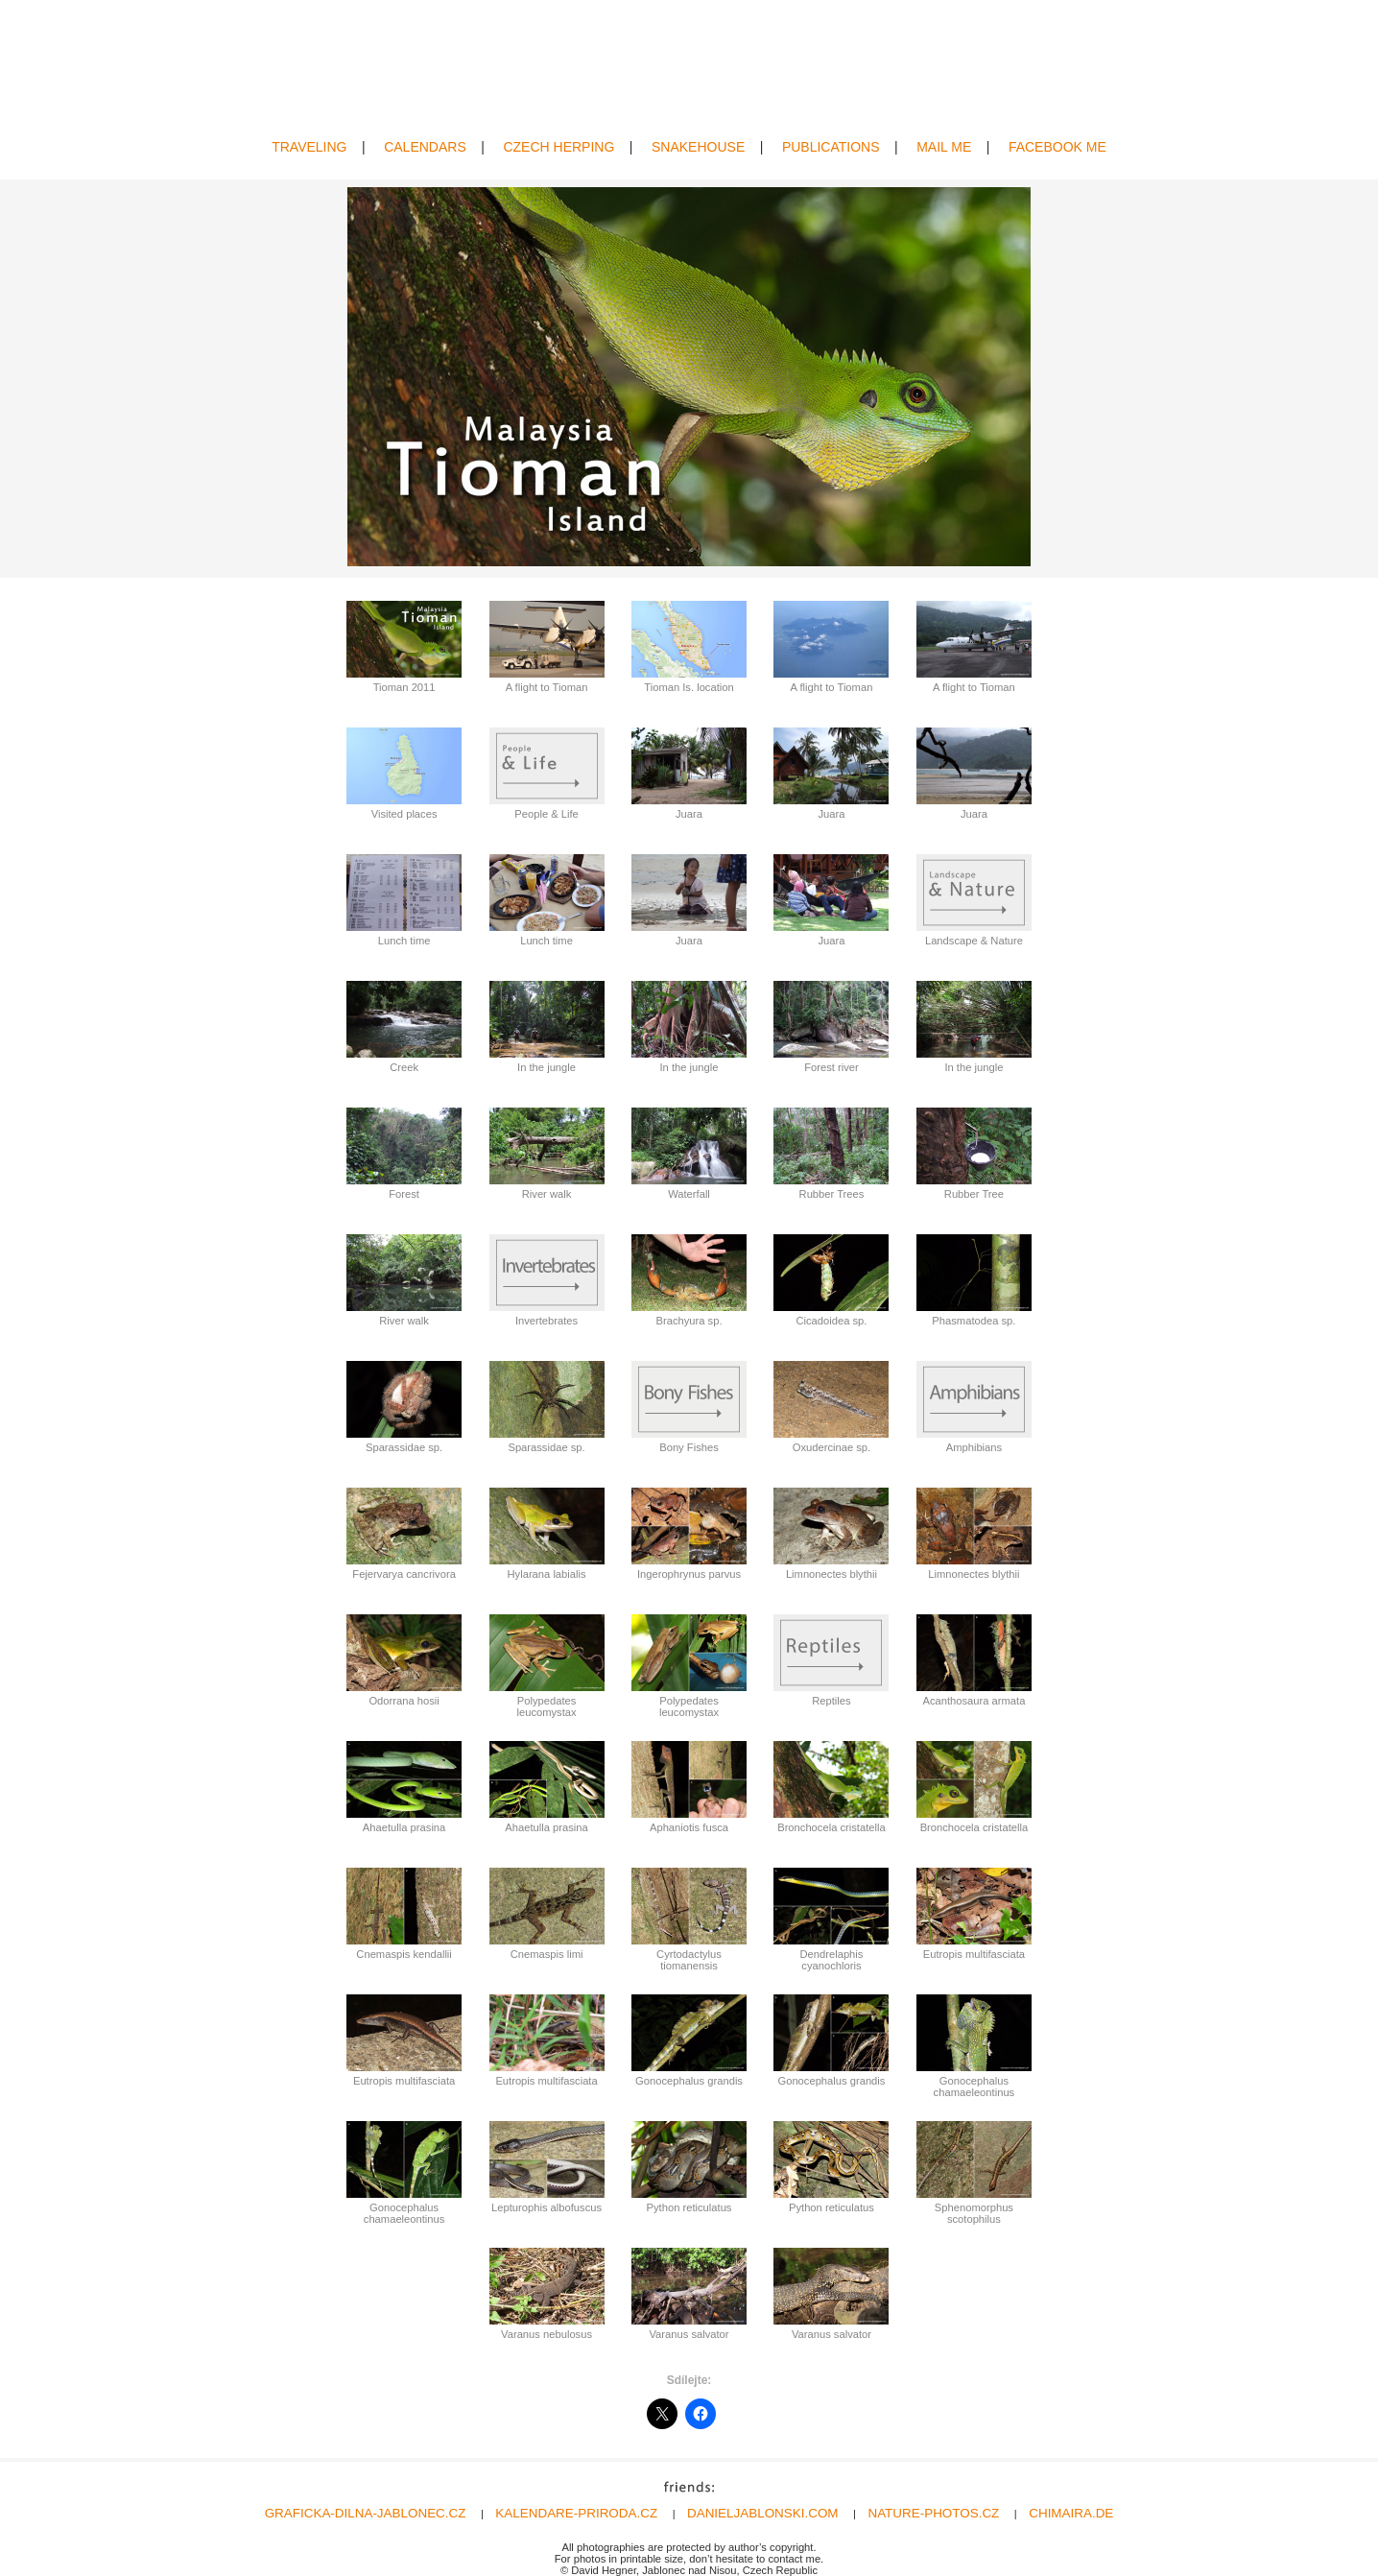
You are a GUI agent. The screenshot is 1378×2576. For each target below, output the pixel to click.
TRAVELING (309, 147)
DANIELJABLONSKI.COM (763, 2513)
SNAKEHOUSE (698, 147)
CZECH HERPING (558, 147)
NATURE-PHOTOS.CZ (933, 2513)
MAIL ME (943, 147)
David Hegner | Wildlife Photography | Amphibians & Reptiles (689, 69)
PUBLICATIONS (831, 147)
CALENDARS (425, 147)
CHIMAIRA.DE (1071, 2513)
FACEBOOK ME (1057, 147)
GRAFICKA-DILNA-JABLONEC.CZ (365, 2513)
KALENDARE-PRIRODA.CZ (576, 2513)
